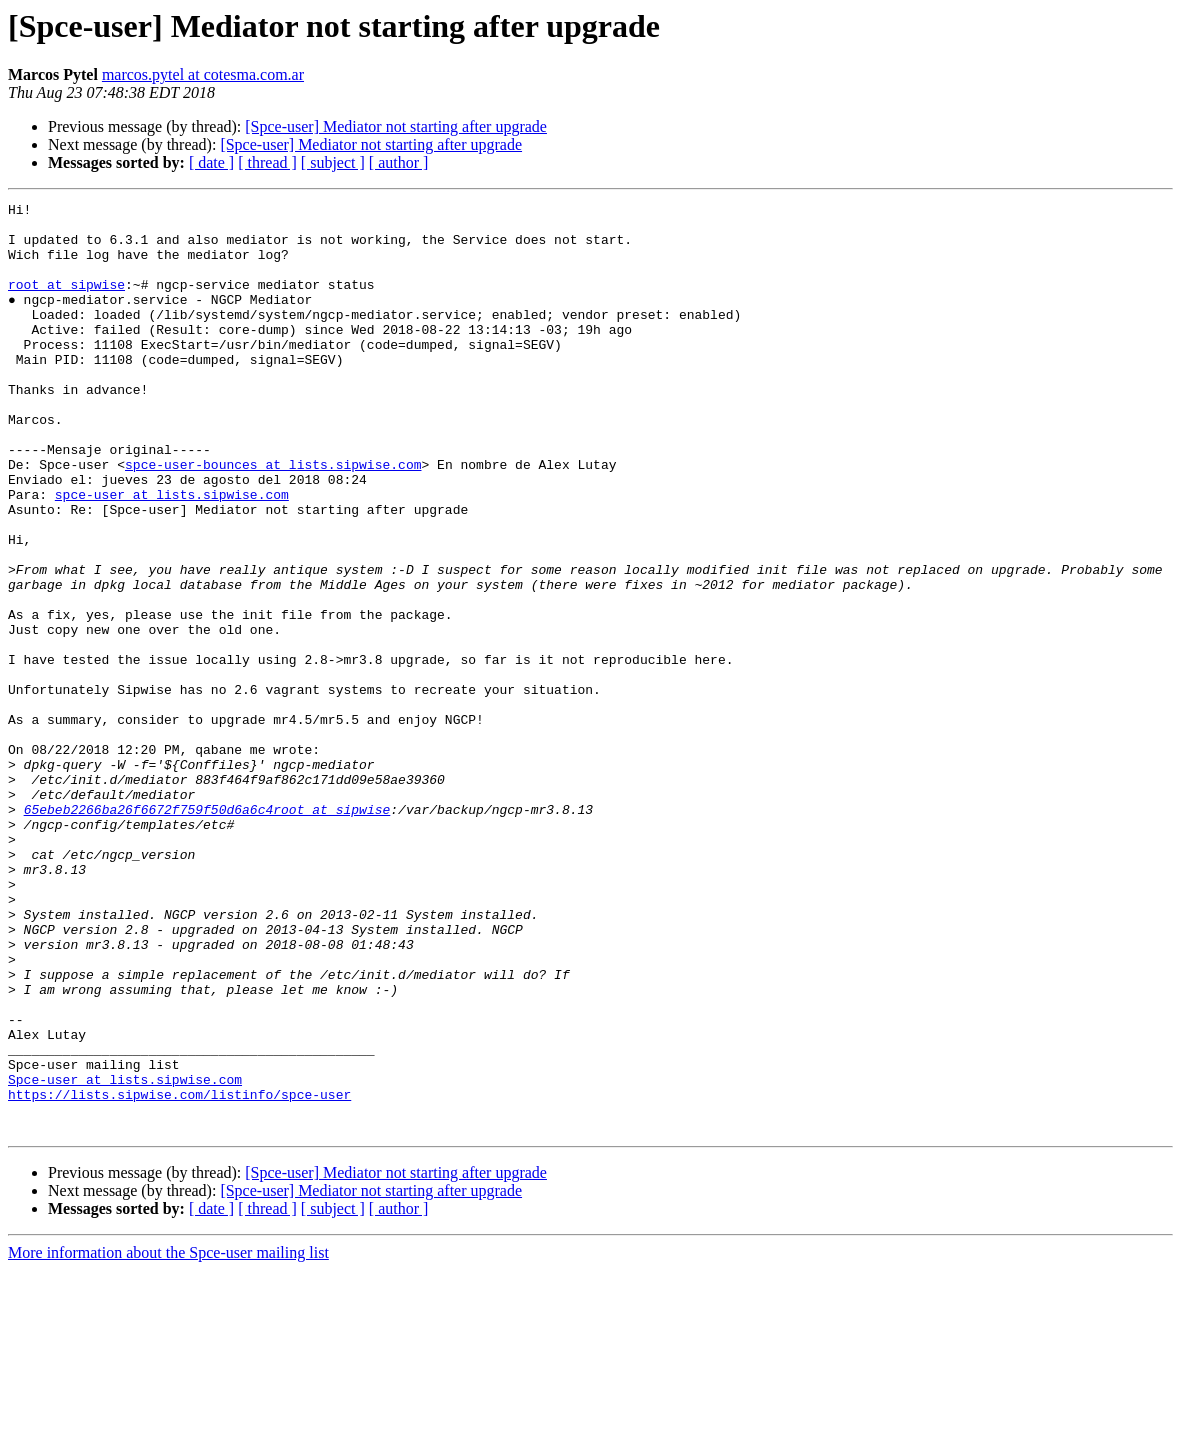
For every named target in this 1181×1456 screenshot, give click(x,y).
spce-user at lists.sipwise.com (172, 554)
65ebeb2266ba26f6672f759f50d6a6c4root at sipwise (207, 932)
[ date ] (211, 162)
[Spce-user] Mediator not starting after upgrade (396, 126)
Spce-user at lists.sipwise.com (125, 1256)
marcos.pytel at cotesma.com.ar (203, 74)
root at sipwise (66, 302)
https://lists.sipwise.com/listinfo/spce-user (179, 1274)
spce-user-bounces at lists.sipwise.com (273, 518)
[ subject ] (333, 162)
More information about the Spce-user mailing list (168, 1438)
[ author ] (399, 162)
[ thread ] (267, 162)
